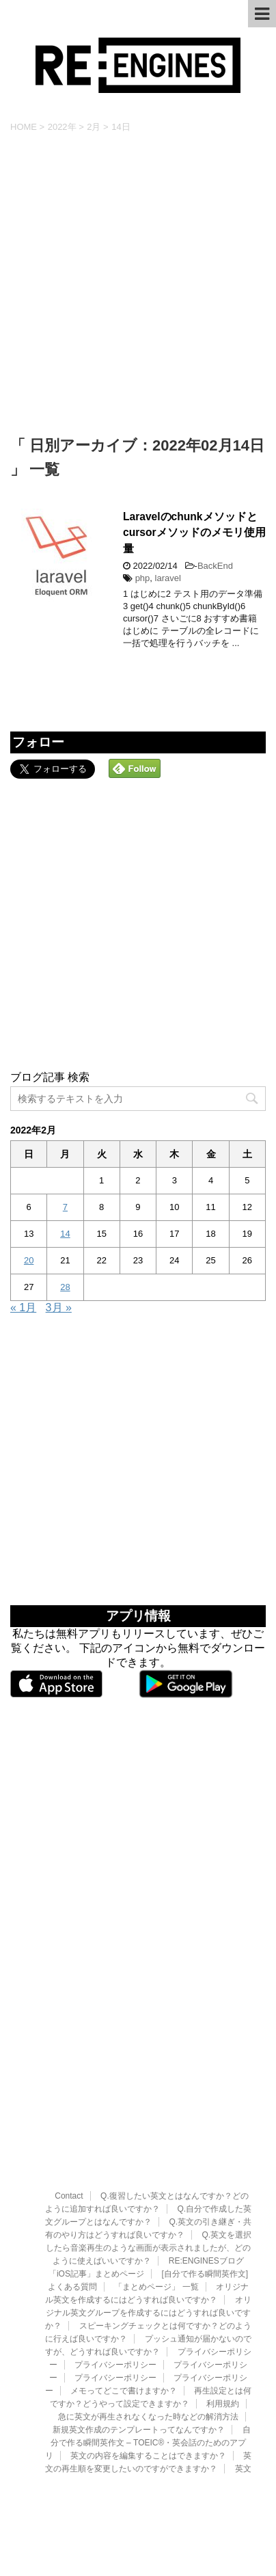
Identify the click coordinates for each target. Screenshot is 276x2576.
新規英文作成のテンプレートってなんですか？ (139, 2332)
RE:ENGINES (138, 2417)
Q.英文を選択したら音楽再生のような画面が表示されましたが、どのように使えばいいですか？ (148, 2150)
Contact (69, 2098)
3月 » (59, 1307)
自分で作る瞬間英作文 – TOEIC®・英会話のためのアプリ (148, 2345)
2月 (93, 127)
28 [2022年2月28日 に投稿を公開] (65, 1287)
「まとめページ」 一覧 (156, 2189)
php (142, 578)
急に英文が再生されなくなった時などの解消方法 (148, 2319)
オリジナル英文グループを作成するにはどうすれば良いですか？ (148, 2215)
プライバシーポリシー (115, 2267)
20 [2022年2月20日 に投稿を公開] (28, 1260)
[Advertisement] (138, 285)
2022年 (62, 127)
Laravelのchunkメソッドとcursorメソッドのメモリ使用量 (194, 532)
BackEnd (215, 566)
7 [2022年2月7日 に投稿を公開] (65, 1207)
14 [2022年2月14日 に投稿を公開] (65, 1234)
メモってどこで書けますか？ (123, 2293)
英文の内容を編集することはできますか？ (148, 2358)
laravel (168, 578)
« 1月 (23, 1307)
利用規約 (222, 2306)
